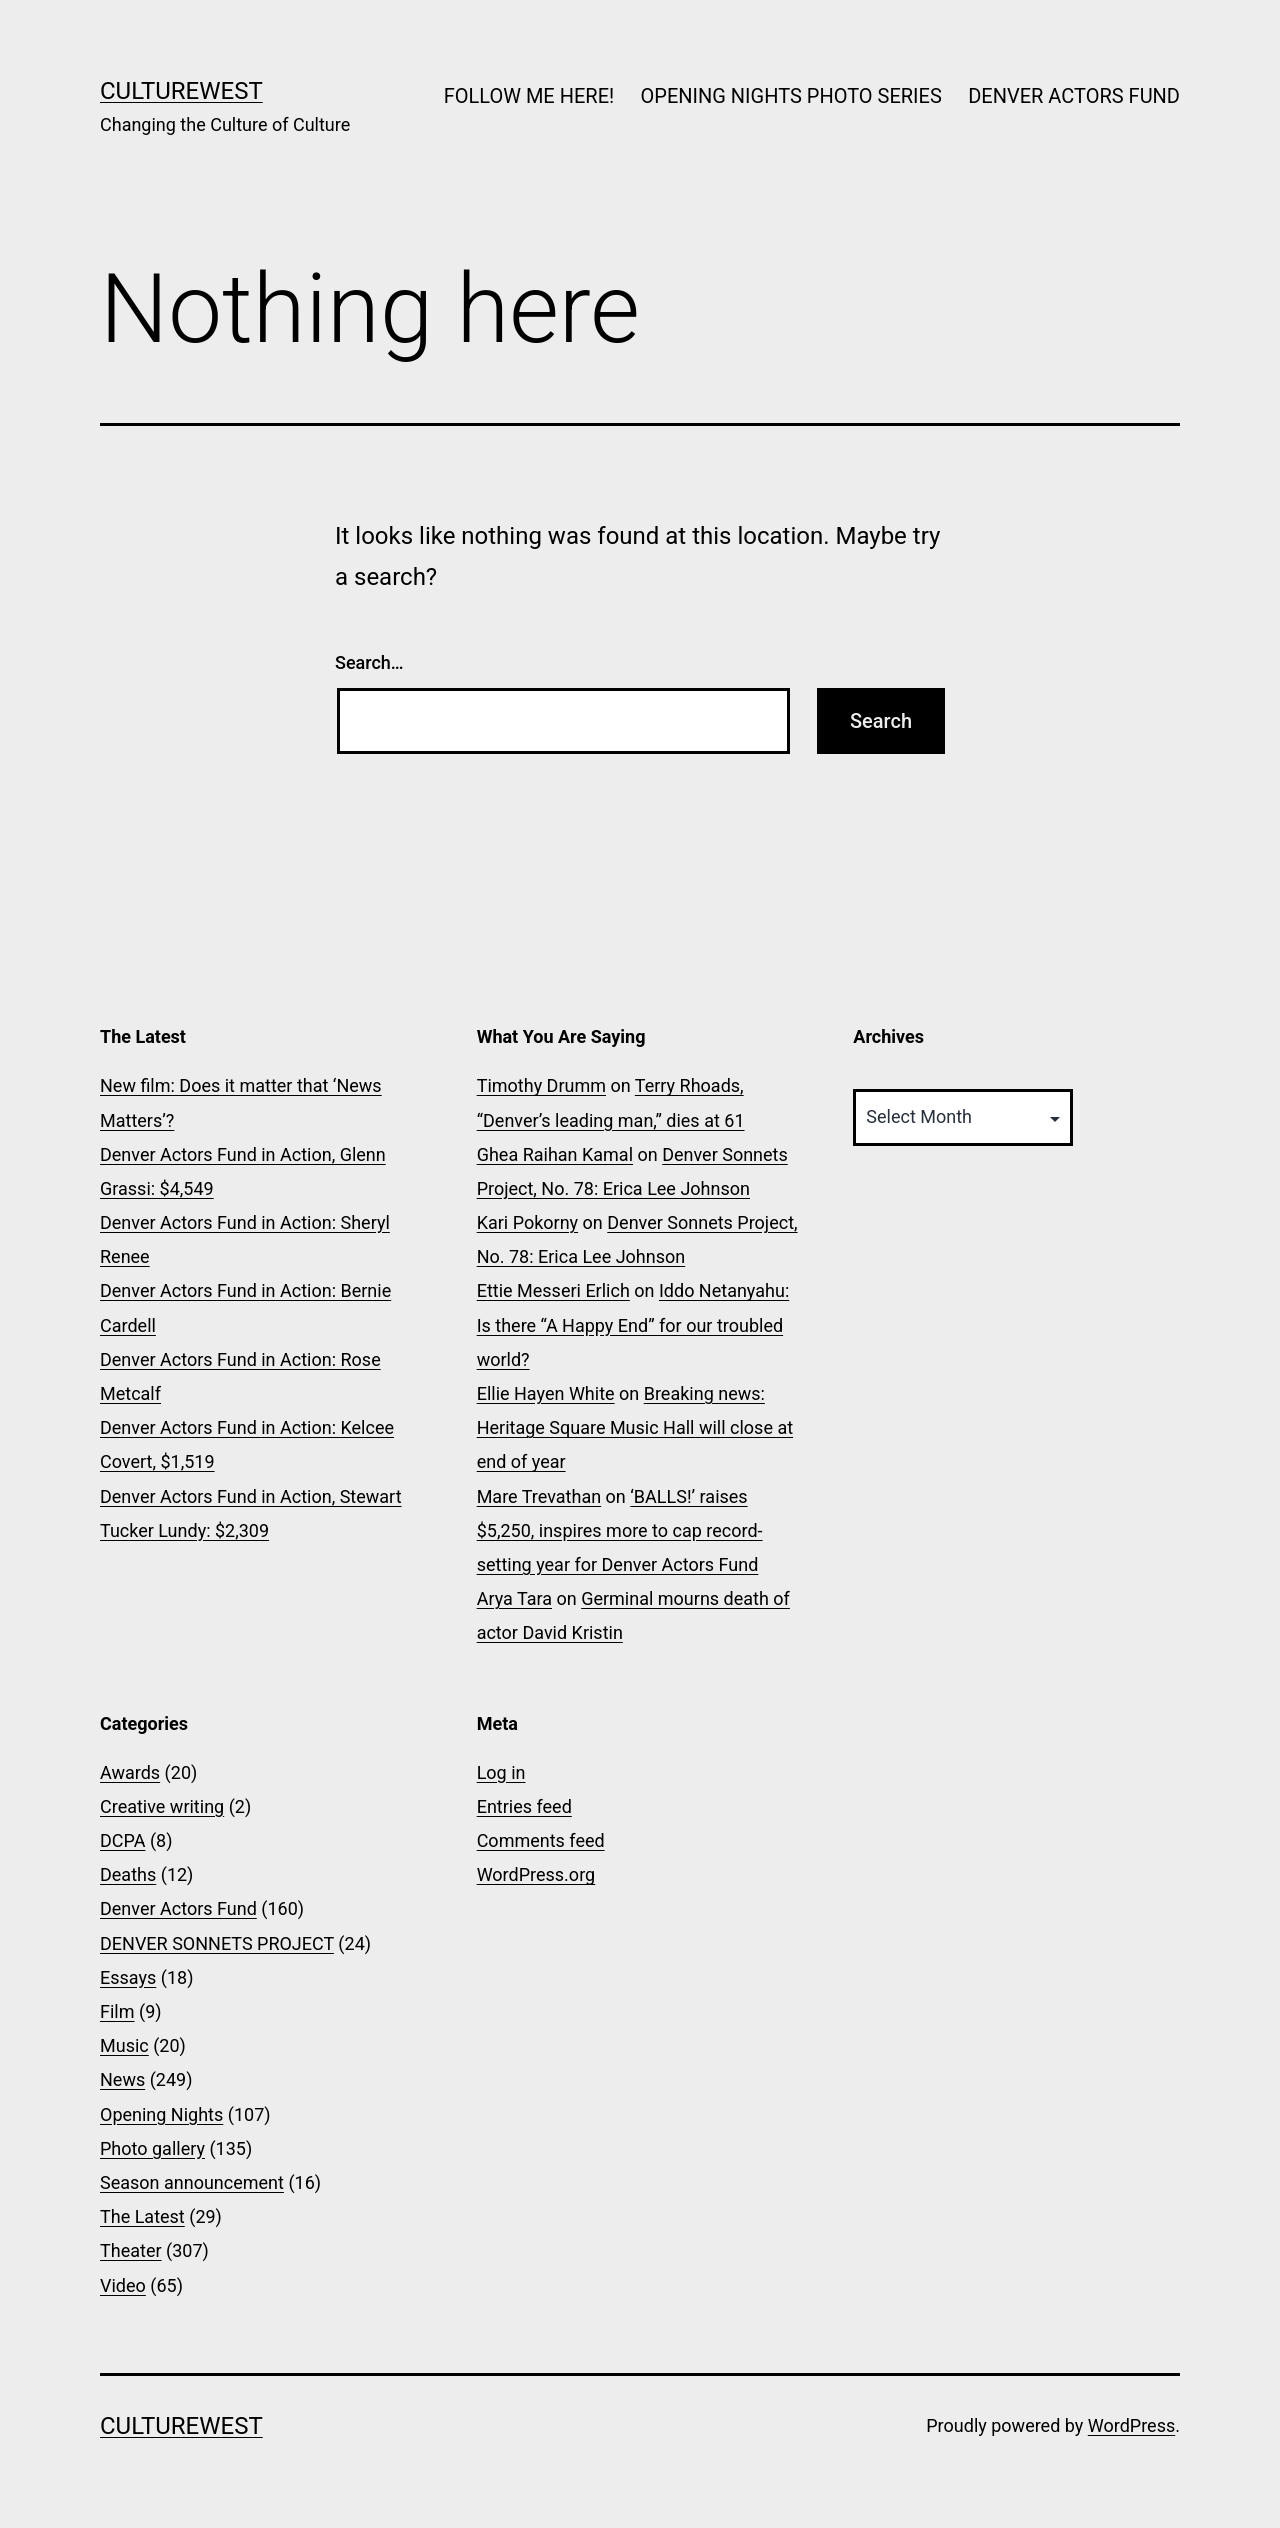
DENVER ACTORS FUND (1074, 96)
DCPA (122, 1840)
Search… (369, 662)
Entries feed (524, 1806)
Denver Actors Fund (178, 1908)
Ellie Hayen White (546, 1393)
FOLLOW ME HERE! (529, 96)
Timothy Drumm (541, 1085)
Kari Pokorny (527, 1222)
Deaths (128, 1874)
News (122, 2079)
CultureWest (181, 91)
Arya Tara (514, 1598)
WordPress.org (536, 1874)
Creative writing (162, 1806)
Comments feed (541, 1840)
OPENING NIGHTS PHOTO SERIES (791, 96)
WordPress (1131, 2425)
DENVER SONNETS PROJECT (217, 1943)
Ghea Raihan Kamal (555, 1154)
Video (123, 2285)
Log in (501, 1772)
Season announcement (192, 2182)
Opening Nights (161, 2114)
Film (117, 2011)
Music (124, 2045)
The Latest (142, 2216)
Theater (131, 2250)
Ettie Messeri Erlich (553, 1290)
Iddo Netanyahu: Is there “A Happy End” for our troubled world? (633, 1324)
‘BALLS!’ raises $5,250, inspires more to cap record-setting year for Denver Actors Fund (620, 1530)
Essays (128, 1977)
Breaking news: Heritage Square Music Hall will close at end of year (635, 1427)
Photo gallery (152, 2148)
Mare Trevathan (539, 1496)
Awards (130, 1772)
